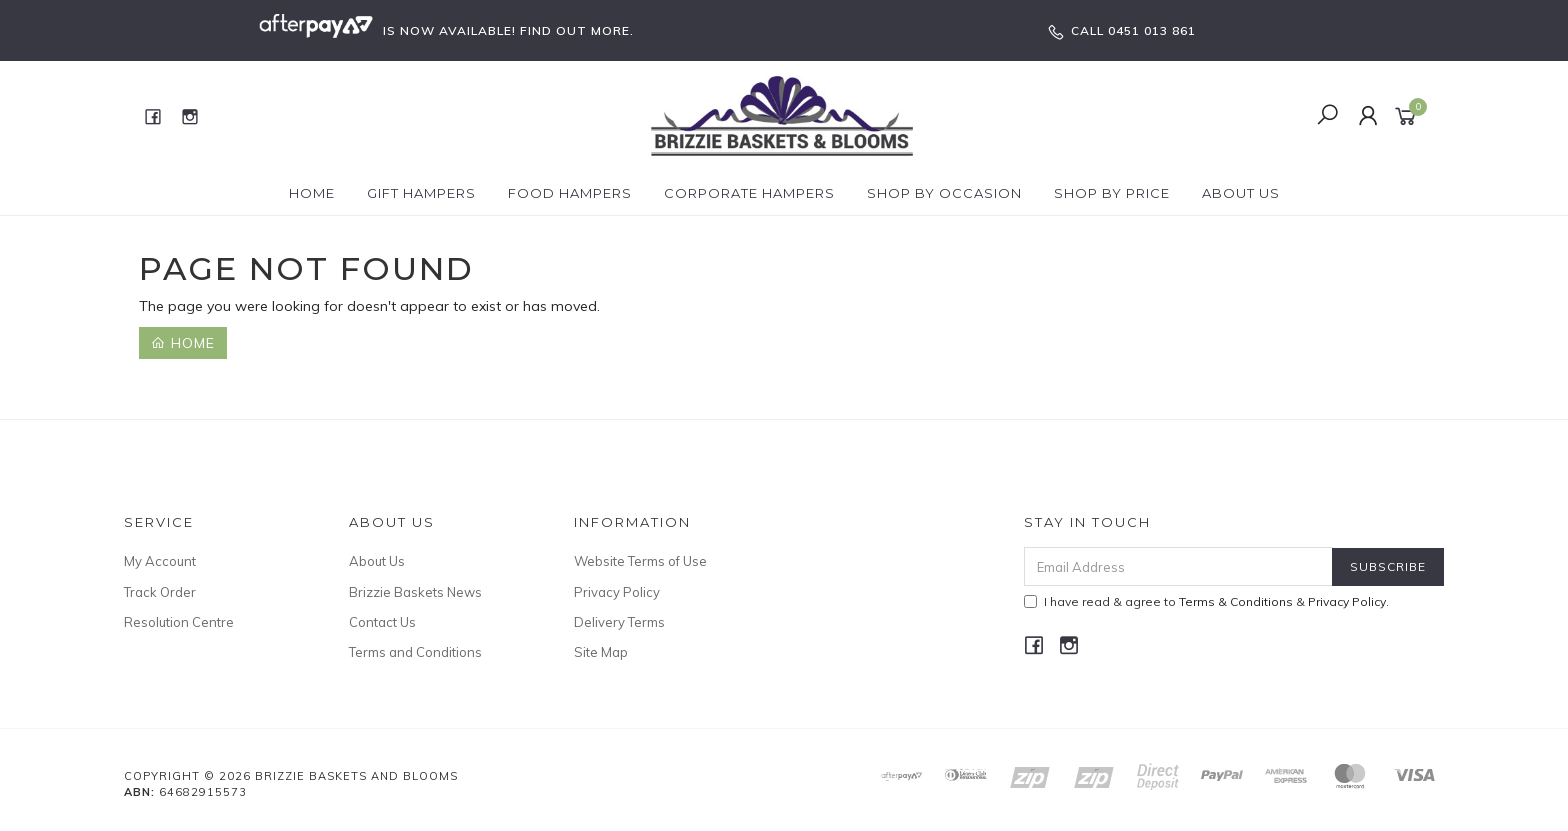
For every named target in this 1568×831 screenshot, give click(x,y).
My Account (160, 561)
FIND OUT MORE (575, 30)
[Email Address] (1178, 566)
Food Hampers (570, 193)
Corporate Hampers (749, 193)
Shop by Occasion (944, 193)
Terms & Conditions (1236, 601)
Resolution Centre (179, 622)
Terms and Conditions (415, 652)
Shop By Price (1112, 193)
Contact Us (382, 622)
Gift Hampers (421, 193)
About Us (1241, 193)
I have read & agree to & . (1206, 601)
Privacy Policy (617, 592)
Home (312, 193)
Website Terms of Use (640, 561)
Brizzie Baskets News (415, 592)
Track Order (160, 592)
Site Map (601, 652)
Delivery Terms (619, 622)
